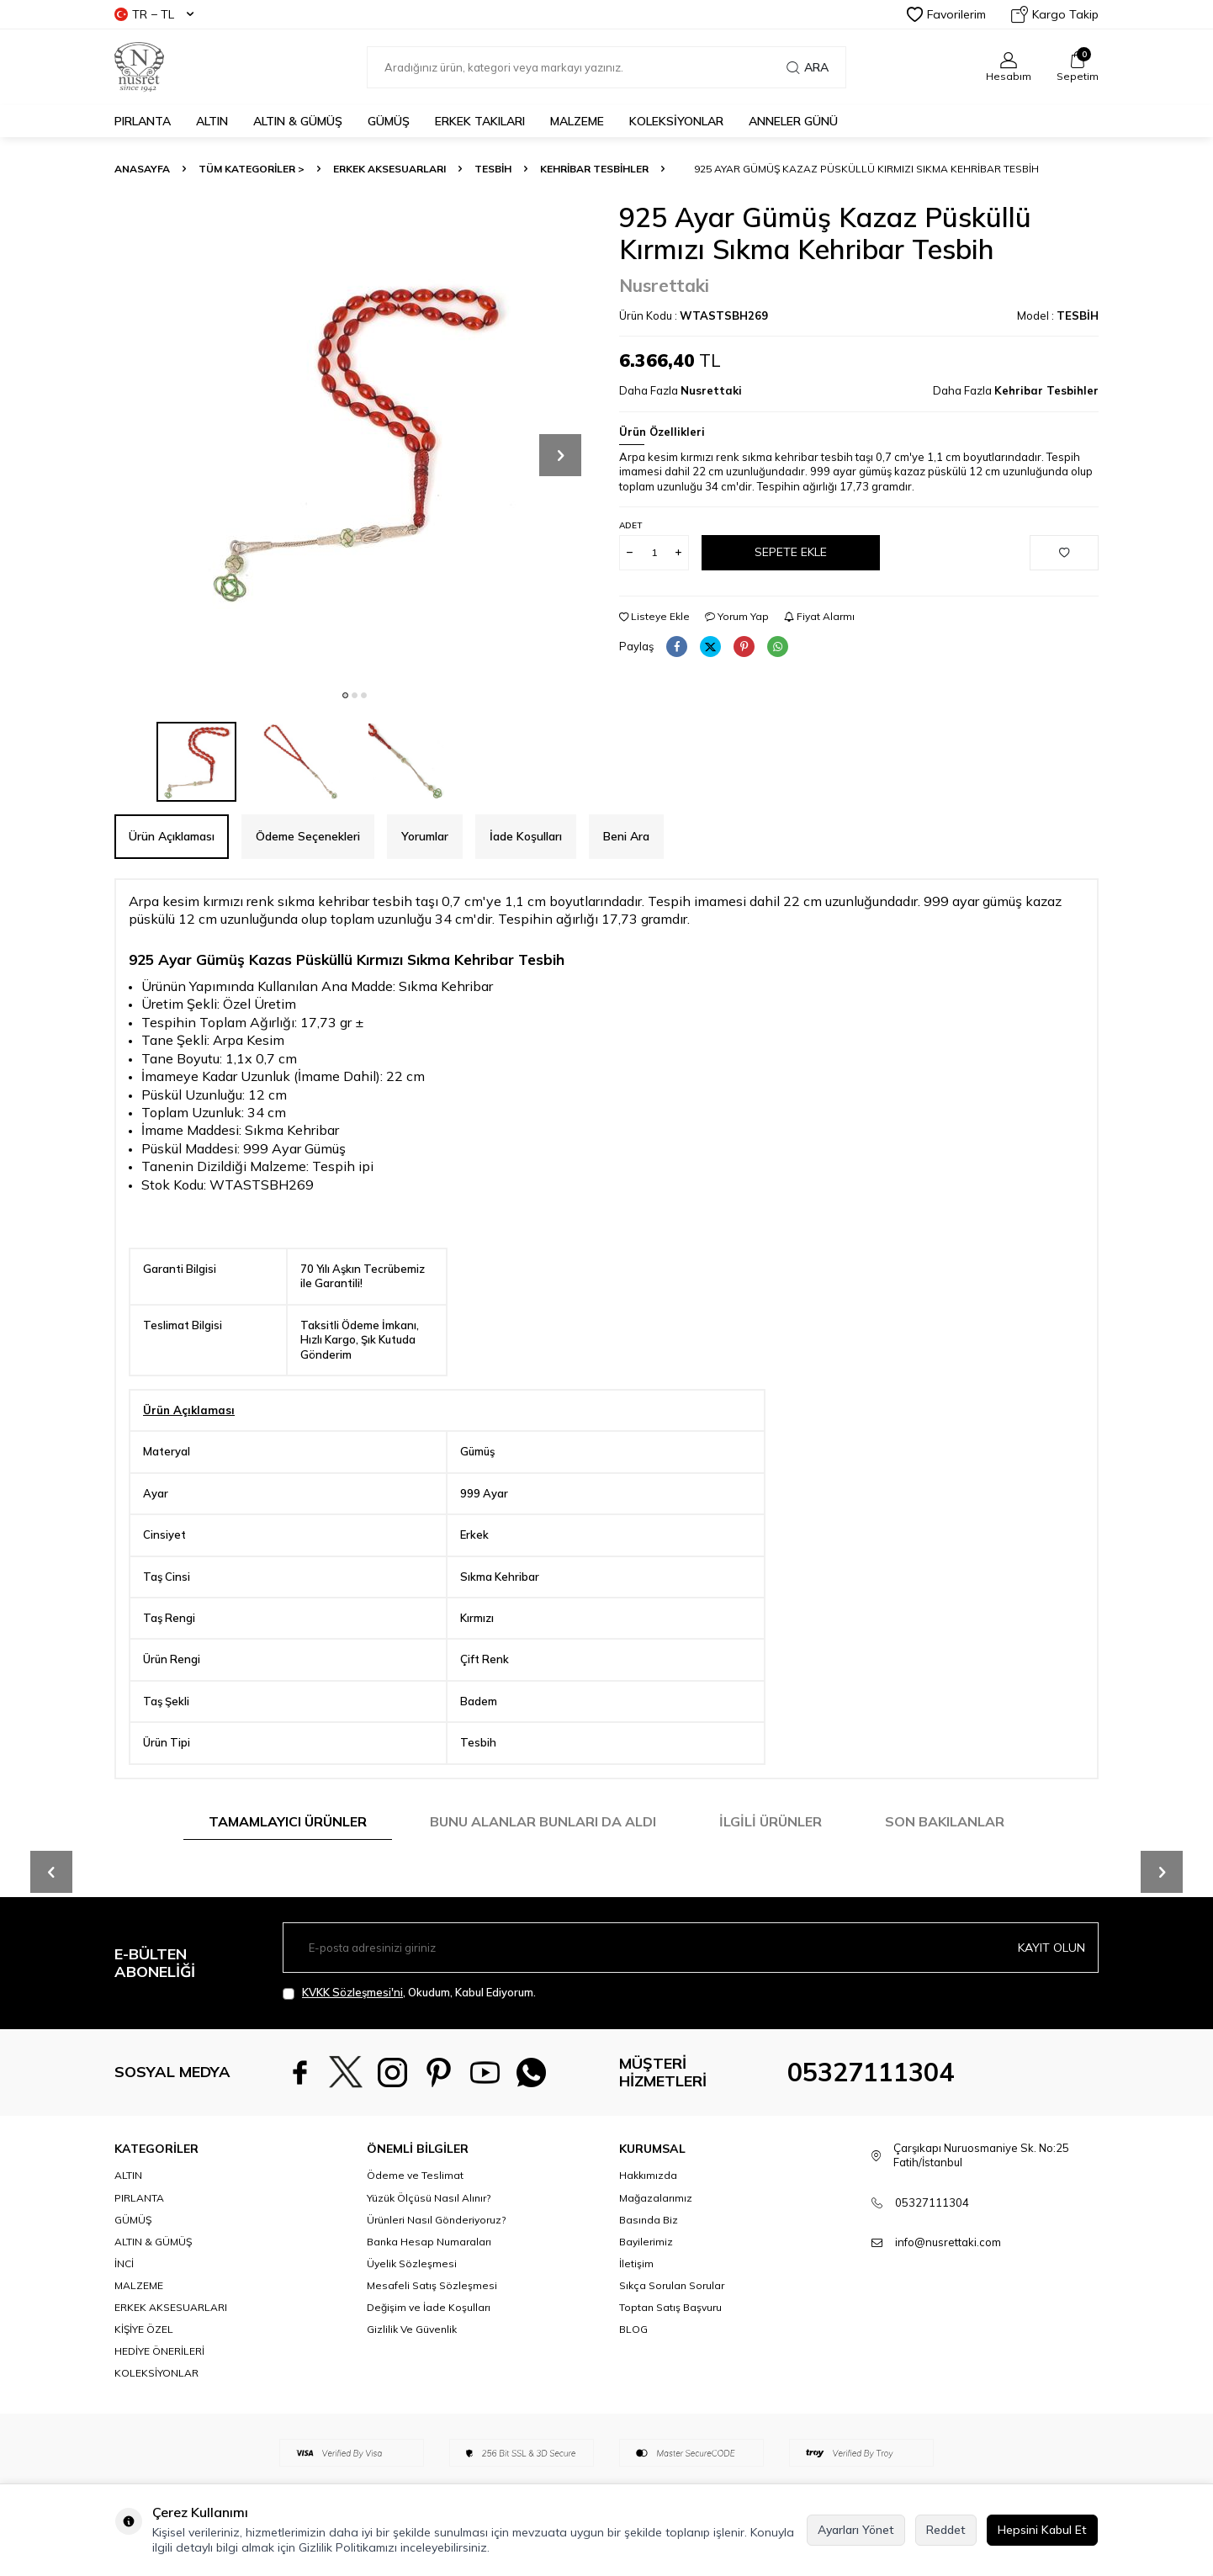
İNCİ (124, 2263)
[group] (354, 441)
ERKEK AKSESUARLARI (389, 168)
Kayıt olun (1051, 1947)
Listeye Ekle (654, 616)
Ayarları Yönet (856, 2529)
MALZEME (577, 121)
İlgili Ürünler (770, 1821)
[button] (345, 695)
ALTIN (212, 121)
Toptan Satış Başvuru (670, 2307)
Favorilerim (946, 14)
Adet (630, 525)
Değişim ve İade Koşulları (428, 2307)
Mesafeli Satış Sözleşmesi (432, 2285)
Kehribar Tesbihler (594, 168)
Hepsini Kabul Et (1042, 2529)
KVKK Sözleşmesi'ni (352, 1992)
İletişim (636, 2263)
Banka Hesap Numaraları (429, 2241)
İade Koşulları (526, 836)
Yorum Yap (737, 616)
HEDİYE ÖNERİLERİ (159, 2351)
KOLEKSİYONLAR (676, 121)
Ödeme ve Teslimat (415, 2175)
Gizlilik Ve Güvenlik (412, 2329)
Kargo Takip (1055, 14)
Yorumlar (424, 836)
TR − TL (153, 14)
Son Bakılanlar (944, 1821)
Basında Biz (648, 2219)
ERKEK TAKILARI (480, 121)
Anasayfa (142, 168)
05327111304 (870, 2072)
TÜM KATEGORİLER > (252, 168)
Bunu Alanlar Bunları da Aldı (543, 1821)
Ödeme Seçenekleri (308, 836)
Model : (1058, 315)
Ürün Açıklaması (172, 836)
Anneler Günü (793, 121)
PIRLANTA (142, 121)
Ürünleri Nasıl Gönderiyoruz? (436, 2219)
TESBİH (492, 168)
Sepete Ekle (791, 551)
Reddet (946, 2529)
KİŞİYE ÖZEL (143, 2329)
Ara (808, 67)
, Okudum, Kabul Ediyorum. (409, 1992)
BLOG (633, 2329)
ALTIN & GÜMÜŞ (297, 121)
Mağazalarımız (655, 2198)
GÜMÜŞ (389, 121)
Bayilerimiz (646, 2241)
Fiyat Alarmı (819, 616)
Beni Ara (626, 836)
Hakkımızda (648, 2175)
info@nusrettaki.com (948, 2242)
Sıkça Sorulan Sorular (671, 2285)
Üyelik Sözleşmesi (412, 2263)
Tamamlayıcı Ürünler (288, 1821)
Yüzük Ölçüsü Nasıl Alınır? (428, 2198)
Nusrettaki (664, 285)
